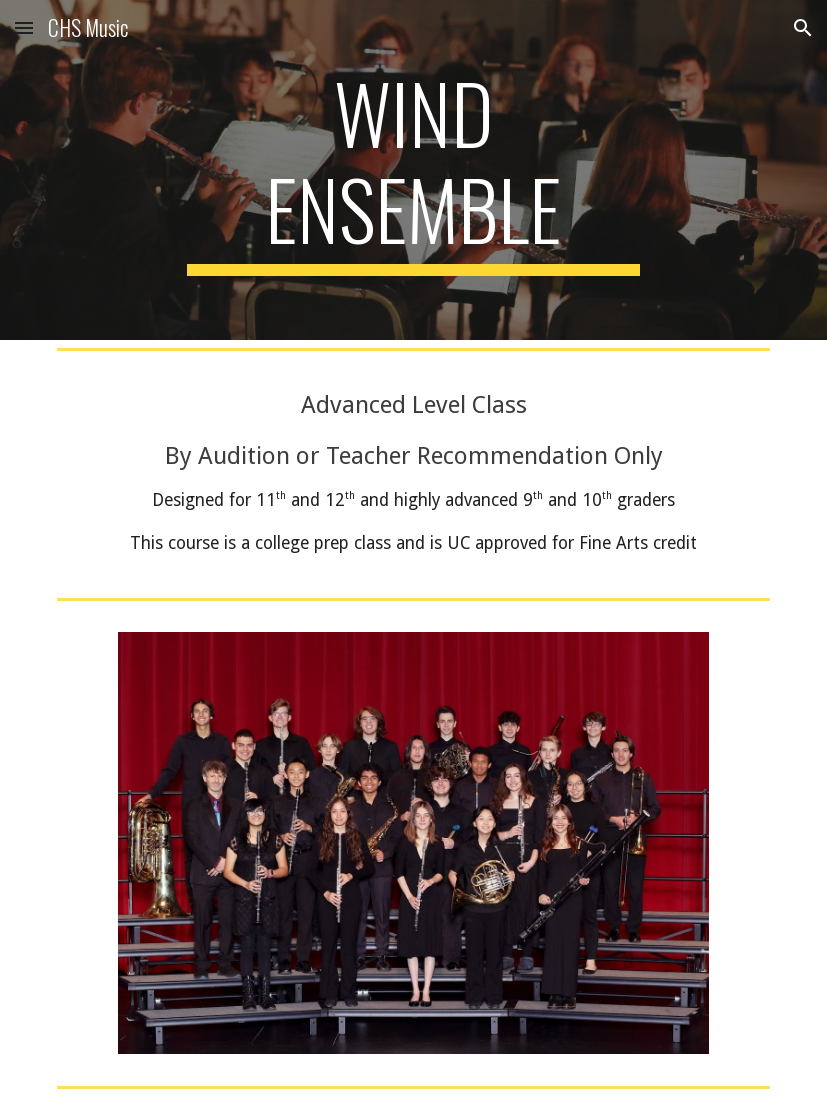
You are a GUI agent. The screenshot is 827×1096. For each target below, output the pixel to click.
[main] (413, 170)
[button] (24, 27)
